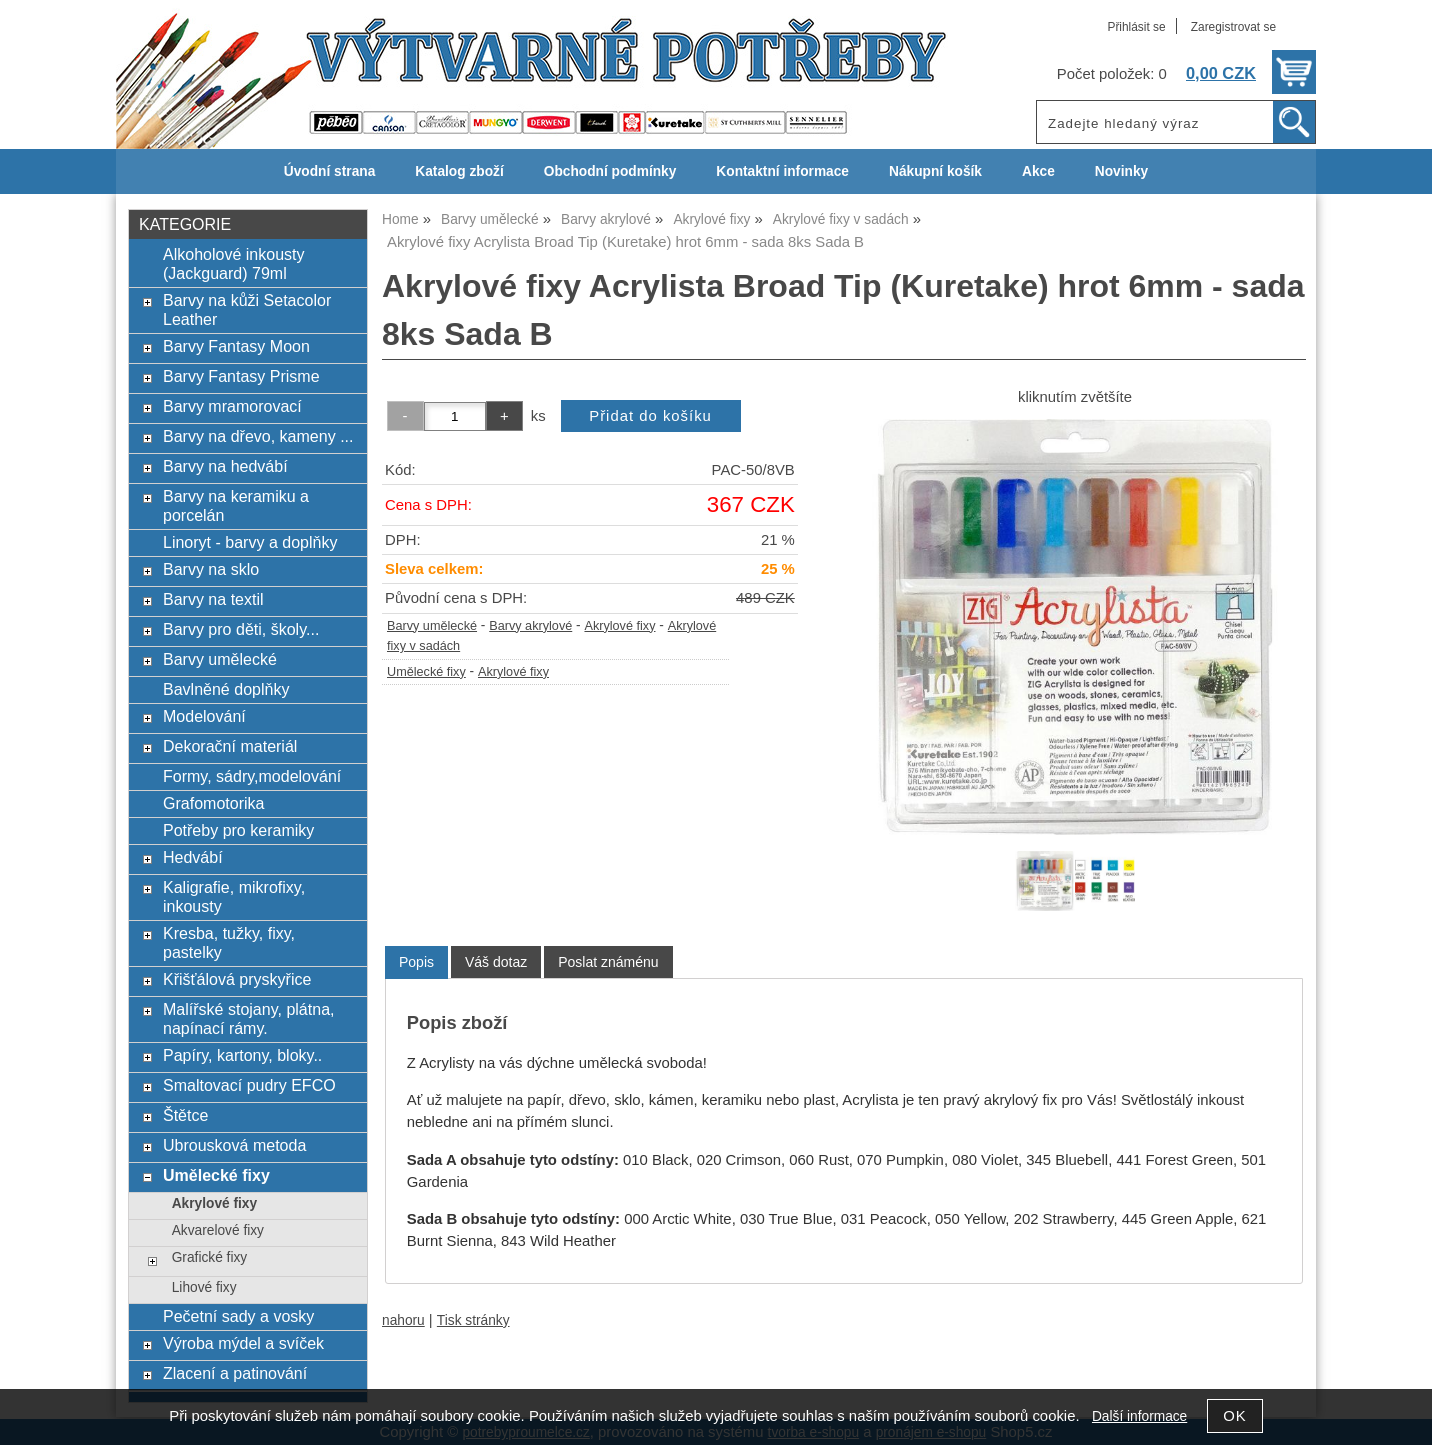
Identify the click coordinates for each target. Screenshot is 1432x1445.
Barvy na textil (213, 599)
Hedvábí (193, 857)
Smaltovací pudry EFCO (249, 1085)
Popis (416, 962)
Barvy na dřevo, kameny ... (258, 436)
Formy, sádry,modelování (252, 776)
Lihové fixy (204, 1287)
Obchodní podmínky (610, 171)
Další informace (1139, 1416)
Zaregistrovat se (1233, 27)
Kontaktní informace (782, 171)
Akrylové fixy (619, 626)
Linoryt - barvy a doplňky (250, 542)
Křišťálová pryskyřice (237, 979)
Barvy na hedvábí (225, 466)
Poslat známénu (608, 962)
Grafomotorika (213, 803)
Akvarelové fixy (218, 1230)
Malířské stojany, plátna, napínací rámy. (249, 1018)
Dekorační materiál (230, 746)
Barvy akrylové (530, 626)
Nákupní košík (935, 171)
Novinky (1121, 171)
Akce (1038, 171)
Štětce (185, 1115)
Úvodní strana (329, 171)
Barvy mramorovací (232, 406)
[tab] (416, 962)
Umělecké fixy (426, 672)
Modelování (204, 716)
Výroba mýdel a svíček (243, 1343)
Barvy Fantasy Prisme (241, 376)
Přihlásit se (1136, 27)
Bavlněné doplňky (226, 689)
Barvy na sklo (211, 569)
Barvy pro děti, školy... (241, 629)
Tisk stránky (473, 1320)
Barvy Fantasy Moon (236, 346)
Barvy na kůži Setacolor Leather (247, 309)
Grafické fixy (209, 1257)
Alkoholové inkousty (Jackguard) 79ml (234, 263)
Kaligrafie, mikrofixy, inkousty (234, 896)
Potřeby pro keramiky (238, 830)
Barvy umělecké (432, 626)
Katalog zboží (459, 171)
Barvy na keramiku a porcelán (236, 505)
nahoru (403, 1320)
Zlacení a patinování (235, 1373)
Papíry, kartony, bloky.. (242, 1055)
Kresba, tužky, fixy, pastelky (229, 942)
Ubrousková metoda (234, 1145)
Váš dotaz (496, 962)
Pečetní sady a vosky (238, 1316)
